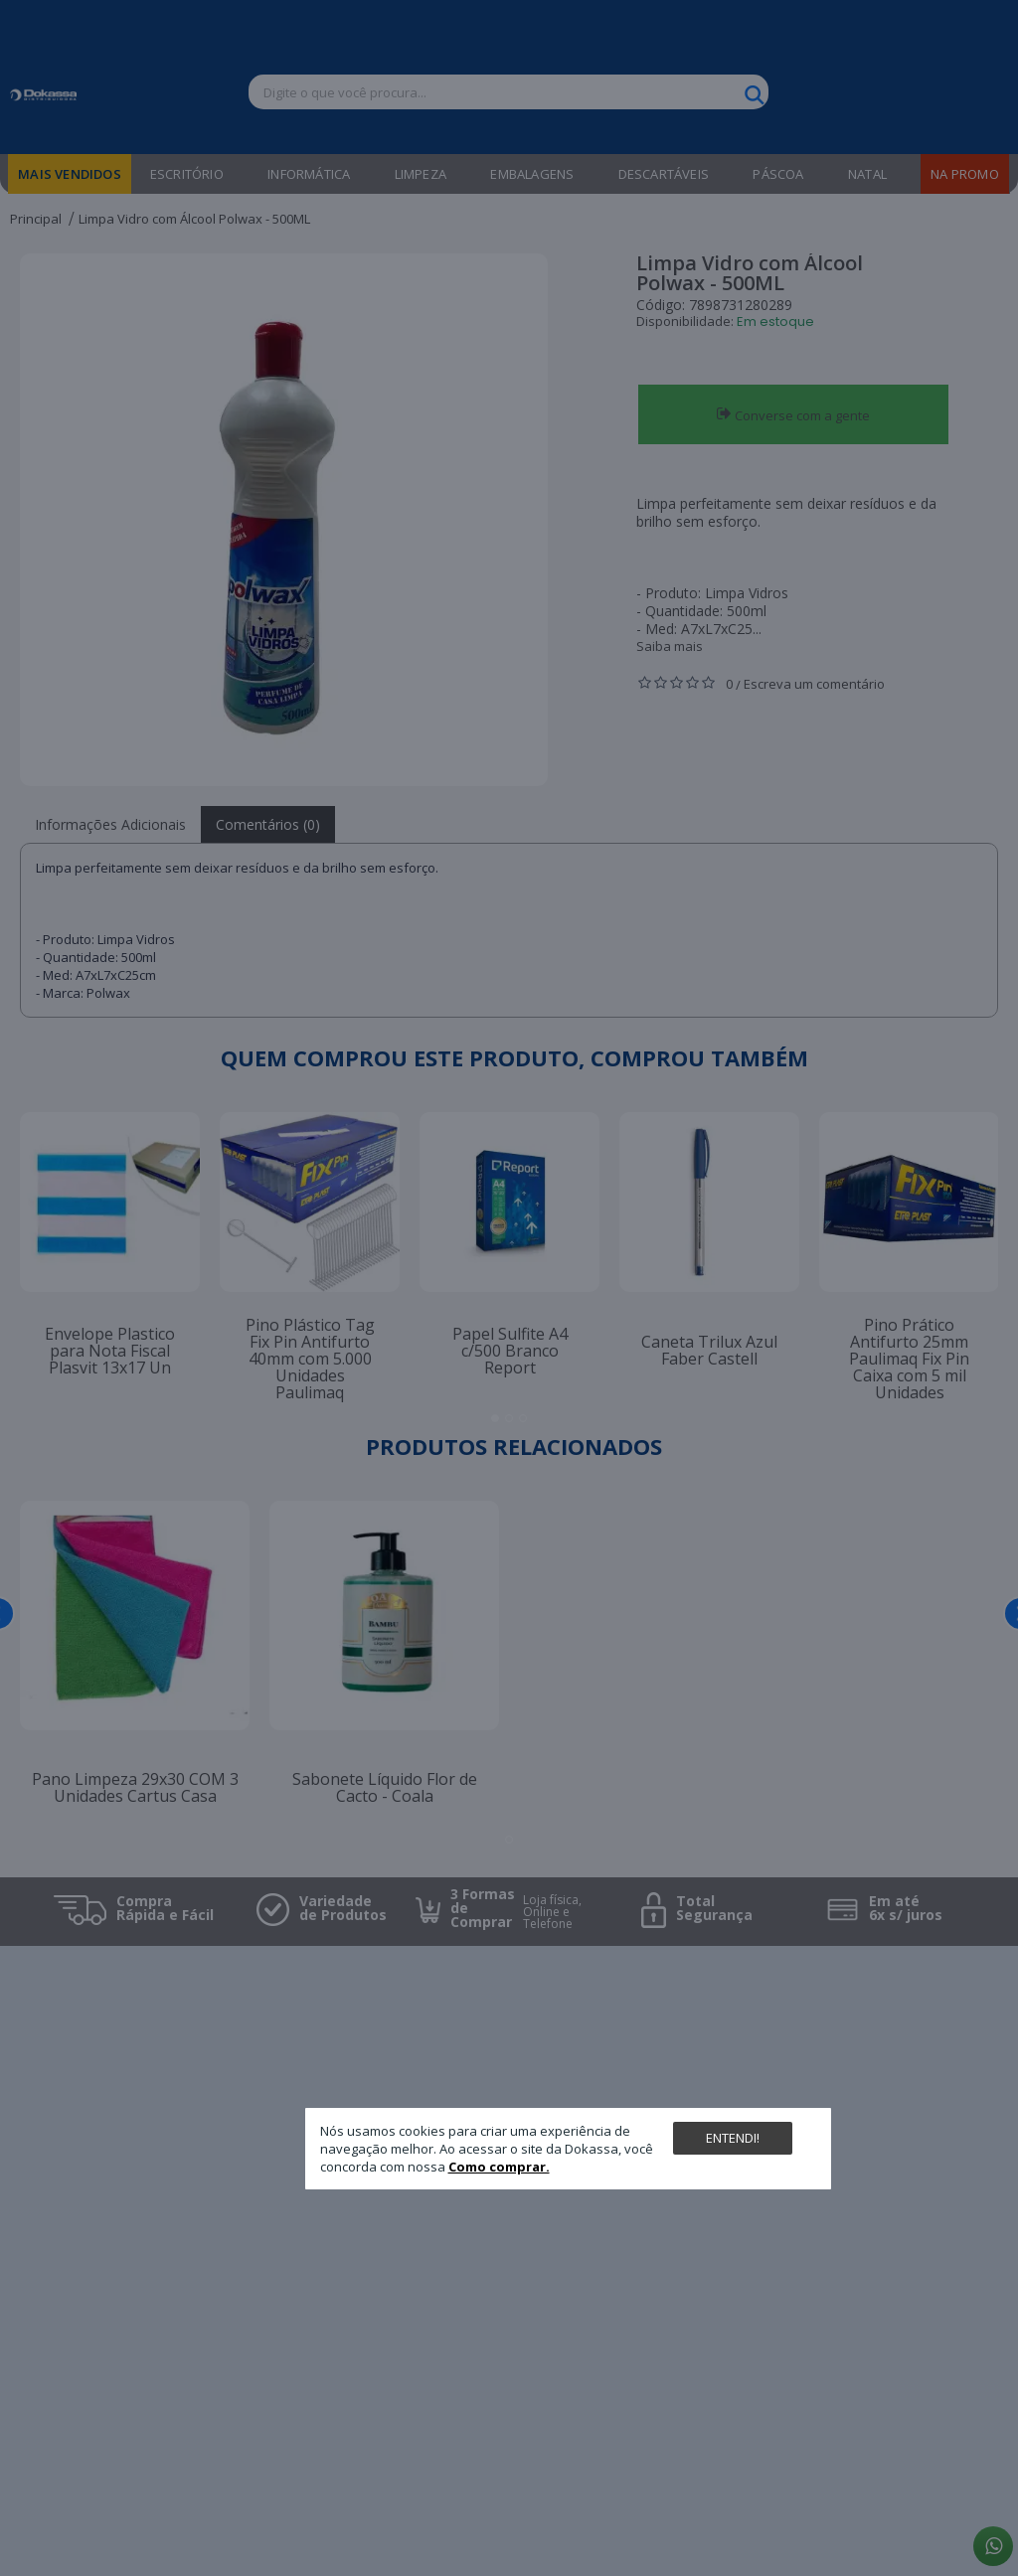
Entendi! (733, 2138)
